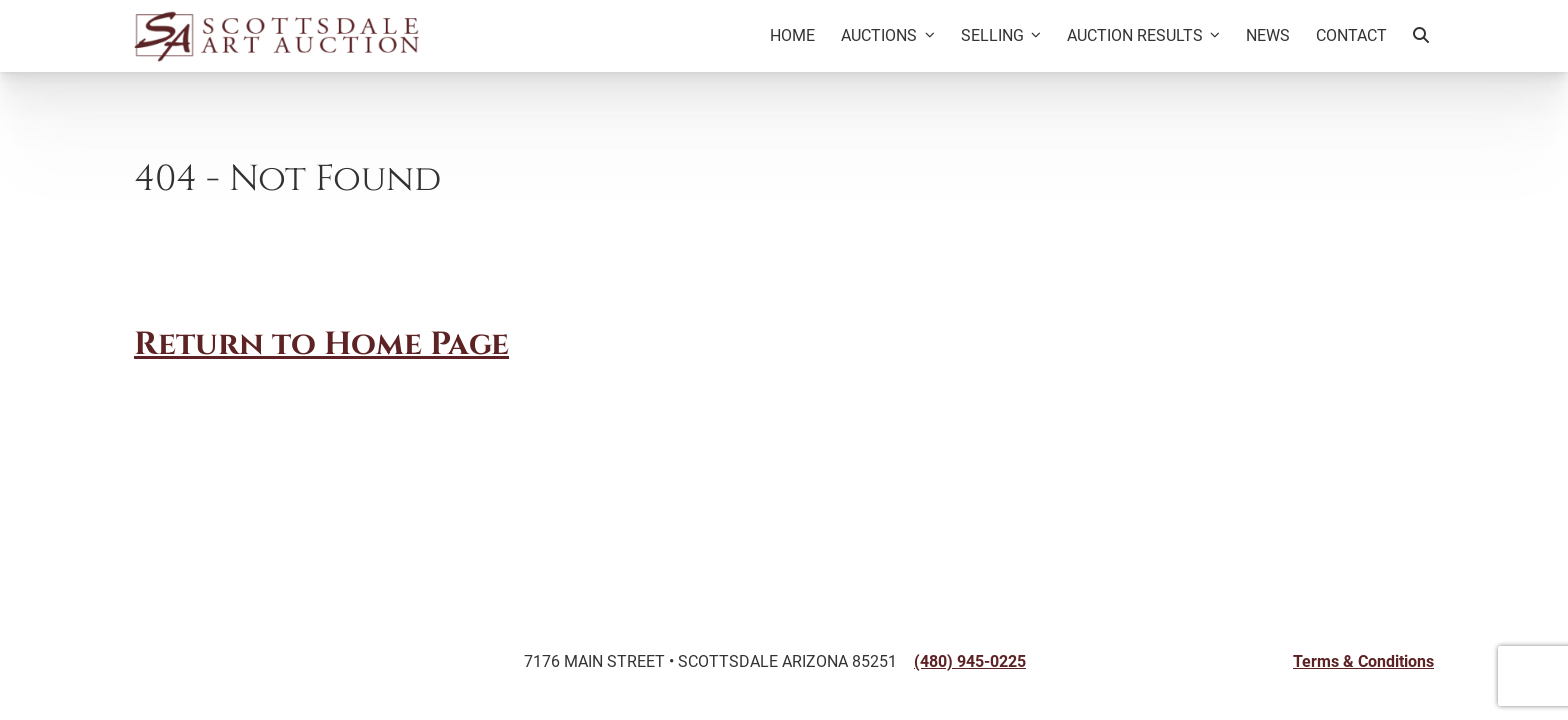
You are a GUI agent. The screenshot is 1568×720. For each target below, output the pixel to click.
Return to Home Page (321, 345)
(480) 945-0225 (970, 661)
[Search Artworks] (1421, 36)
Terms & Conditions (1363, 661)
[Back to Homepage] (276, 36)
